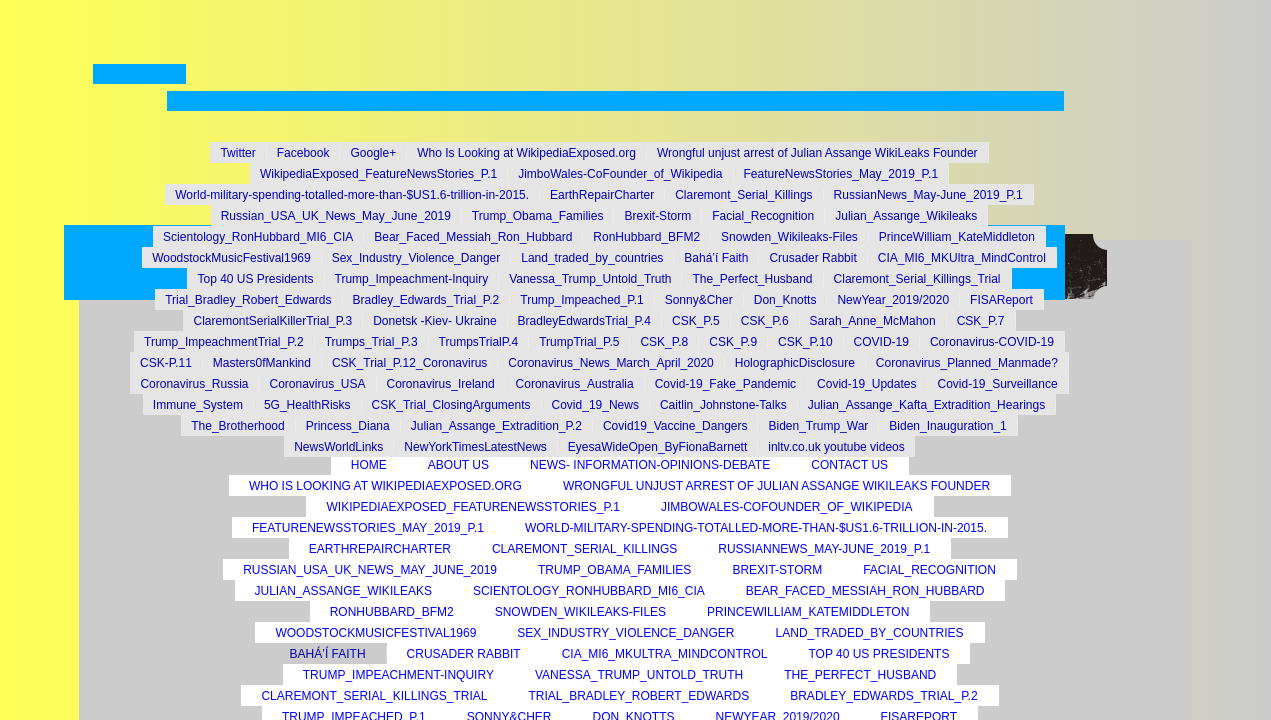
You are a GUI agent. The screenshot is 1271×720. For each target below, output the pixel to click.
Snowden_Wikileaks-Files (580, 612)
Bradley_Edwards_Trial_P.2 (883, 696)
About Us (458, 465)
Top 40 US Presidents (878, 654)
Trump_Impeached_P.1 (581, 300)
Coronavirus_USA (317, 384)
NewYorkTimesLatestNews (475, 447)
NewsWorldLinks (338, 447)
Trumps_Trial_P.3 (371, 342)
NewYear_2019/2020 (893, 300)
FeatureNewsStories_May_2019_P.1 (368, 528)
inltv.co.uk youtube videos (836, 447)
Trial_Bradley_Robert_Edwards (638, 696)
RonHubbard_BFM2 (392, 612)
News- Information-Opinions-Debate (650, 465)
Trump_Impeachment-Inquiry (398, 675)
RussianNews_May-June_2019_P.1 (824, 549)
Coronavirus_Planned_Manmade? (967, 363)
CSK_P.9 (733, 342)
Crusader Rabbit (464, 654)
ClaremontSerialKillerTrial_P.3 (272, 321)
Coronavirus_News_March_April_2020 (610, 363)
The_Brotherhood (237, 426)
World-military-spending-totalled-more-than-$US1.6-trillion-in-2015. (756, 528)
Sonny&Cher (699, 300)
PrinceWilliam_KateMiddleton (808, 612)
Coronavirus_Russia (194, 384)
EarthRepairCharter (380, 549)
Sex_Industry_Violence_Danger (625, 633)
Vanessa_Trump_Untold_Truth (639, 675)
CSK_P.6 (765, 321)
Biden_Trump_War (818, 426)
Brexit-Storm (777, 570)
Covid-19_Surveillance (997, 384)
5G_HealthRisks (307, 405)
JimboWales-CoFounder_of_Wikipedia (787, 507)
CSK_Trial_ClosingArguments (451, 405)
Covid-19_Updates (866, 384)
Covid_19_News (595, 405)
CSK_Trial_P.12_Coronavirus (409, 363)
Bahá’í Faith (328, 654)
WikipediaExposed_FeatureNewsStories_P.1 (472, 507)
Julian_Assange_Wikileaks (343, 591)
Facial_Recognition (929, 570)
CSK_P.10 (805, 342)
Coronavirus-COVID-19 (992, 342)
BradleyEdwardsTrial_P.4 (584, 321)
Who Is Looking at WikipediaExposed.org (385, 486)
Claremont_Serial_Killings (584, 549)
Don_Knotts (785, 300)
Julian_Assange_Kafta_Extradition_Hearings (927, 405)
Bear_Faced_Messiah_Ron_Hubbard (865, 591)
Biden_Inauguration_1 (947, 426)
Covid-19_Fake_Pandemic (725, 384)
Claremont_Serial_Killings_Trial (374, 696)
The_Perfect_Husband (860, 675)
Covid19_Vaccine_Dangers (675, 426)
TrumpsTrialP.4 (479, 342)
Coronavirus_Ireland (441, 384)
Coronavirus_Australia (575, 384)
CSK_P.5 (696, 321)
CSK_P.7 (981, 321)
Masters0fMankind (262, 363)
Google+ (373, 153)
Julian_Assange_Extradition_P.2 (496, 426)
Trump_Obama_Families (614, 570)
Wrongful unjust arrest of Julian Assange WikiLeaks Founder (776, 486)
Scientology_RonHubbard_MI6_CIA (589, 591)
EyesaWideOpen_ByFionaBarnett (657, 447)
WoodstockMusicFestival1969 (375, 633)
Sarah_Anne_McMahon (873, 321)
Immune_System (198, 405)
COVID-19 (881, 342)
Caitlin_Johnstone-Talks (723, 405)
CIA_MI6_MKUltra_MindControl (665, 654)
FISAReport (1001, 300)
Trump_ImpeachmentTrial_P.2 (224, 342)
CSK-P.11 (166, 363)
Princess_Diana (348, 426)
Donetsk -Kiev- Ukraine (434, 321)
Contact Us (849, 465)
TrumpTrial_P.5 (579, 342)
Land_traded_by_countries (870, 633)
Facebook (303, 153)
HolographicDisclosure (795, 363)
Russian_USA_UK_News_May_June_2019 (370, 570)
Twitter (237, 153)
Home (369, 465)
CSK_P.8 (664, 342)
